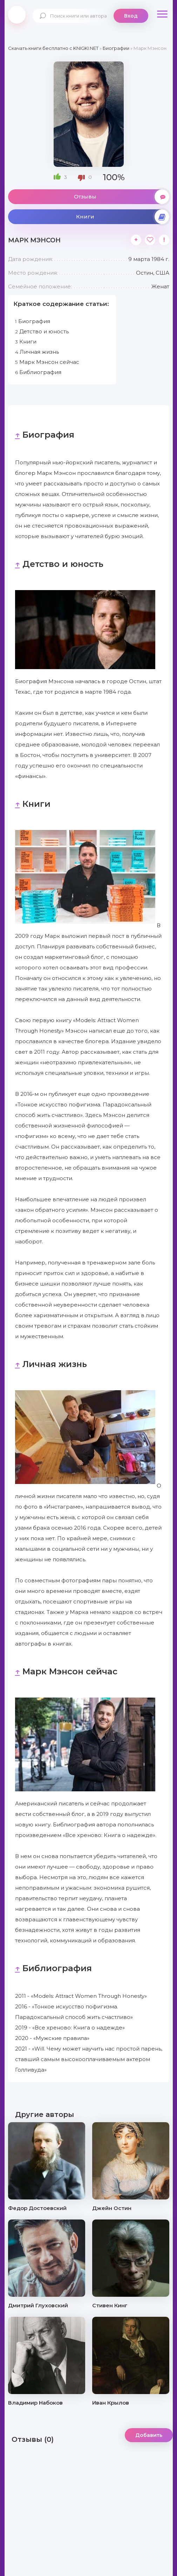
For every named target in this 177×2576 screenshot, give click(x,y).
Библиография (38, 372)
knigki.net (17, 15)
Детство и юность (42, 331)
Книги (122, 216)
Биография (32, 321)
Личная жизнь (37, 351)
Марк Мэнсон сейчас (47, 362)
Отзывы (121, 196)
